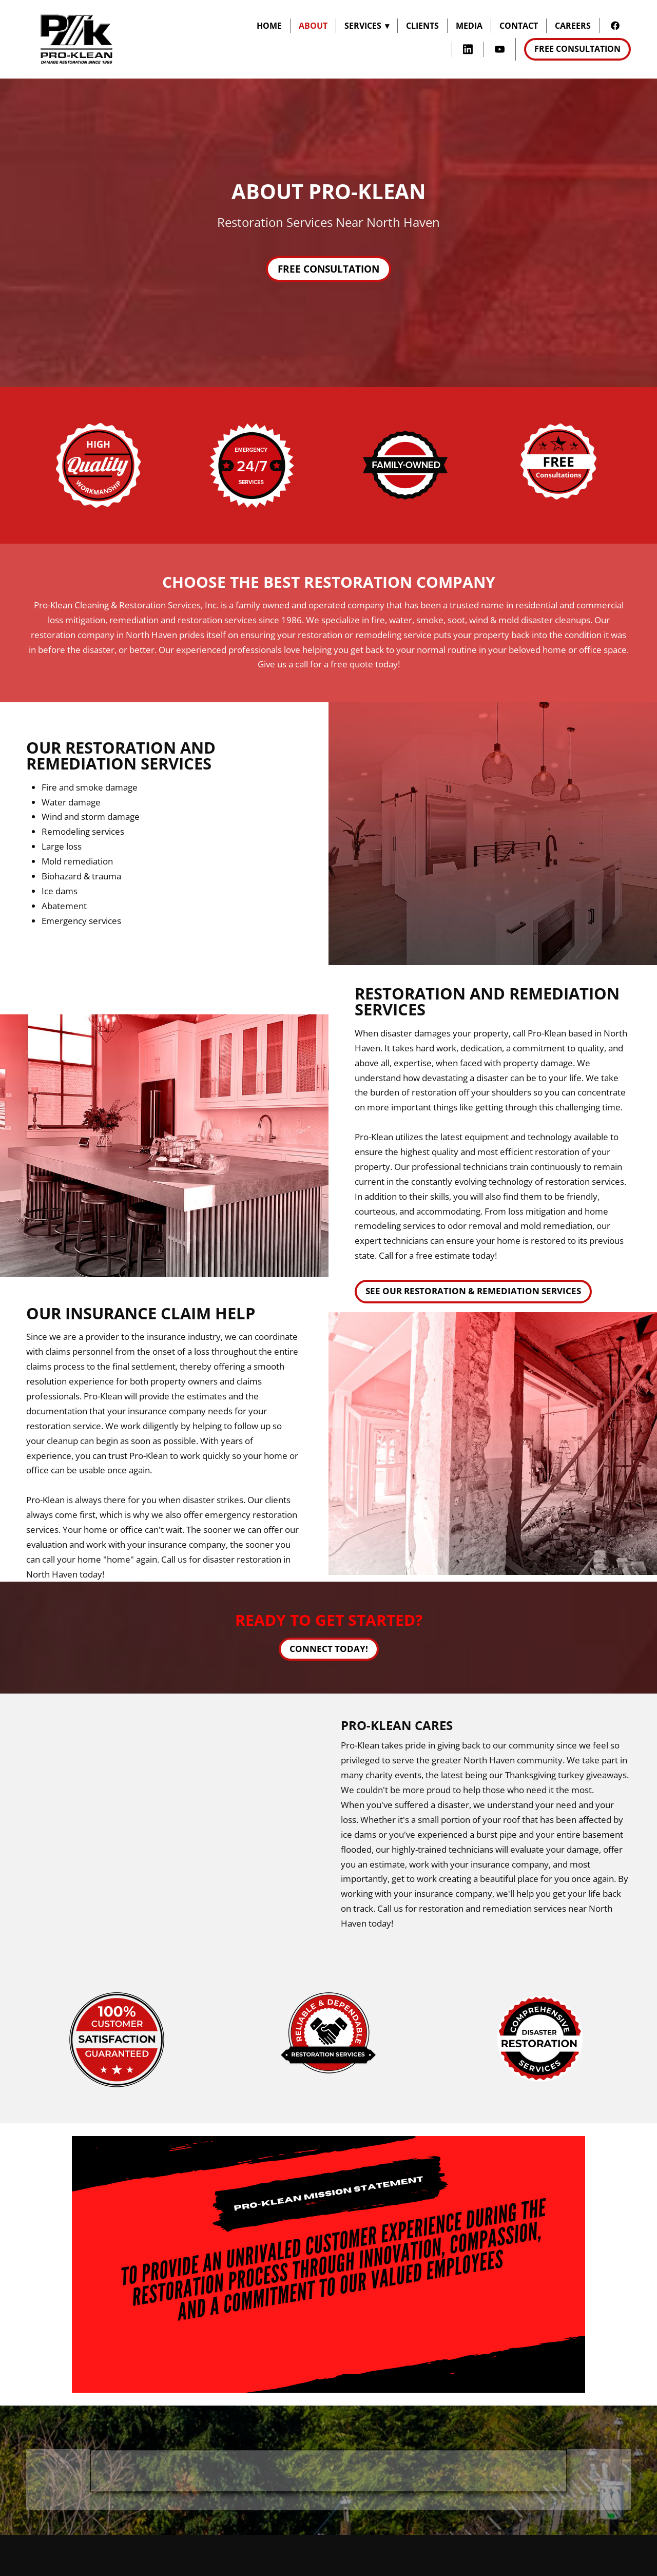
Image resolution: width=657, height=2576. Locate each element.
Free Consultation (577, 49)
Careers (573, 26)
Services (366, 26)
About (313, 26)
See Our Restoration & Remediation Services (473, 1290)
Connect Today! (328, 1648)
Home (269, 26)
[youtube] (499, 49)
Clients (422, 26)
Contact (518, 26)
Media (469, 26)
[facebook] (615, 25)
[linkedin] (467, 49)
